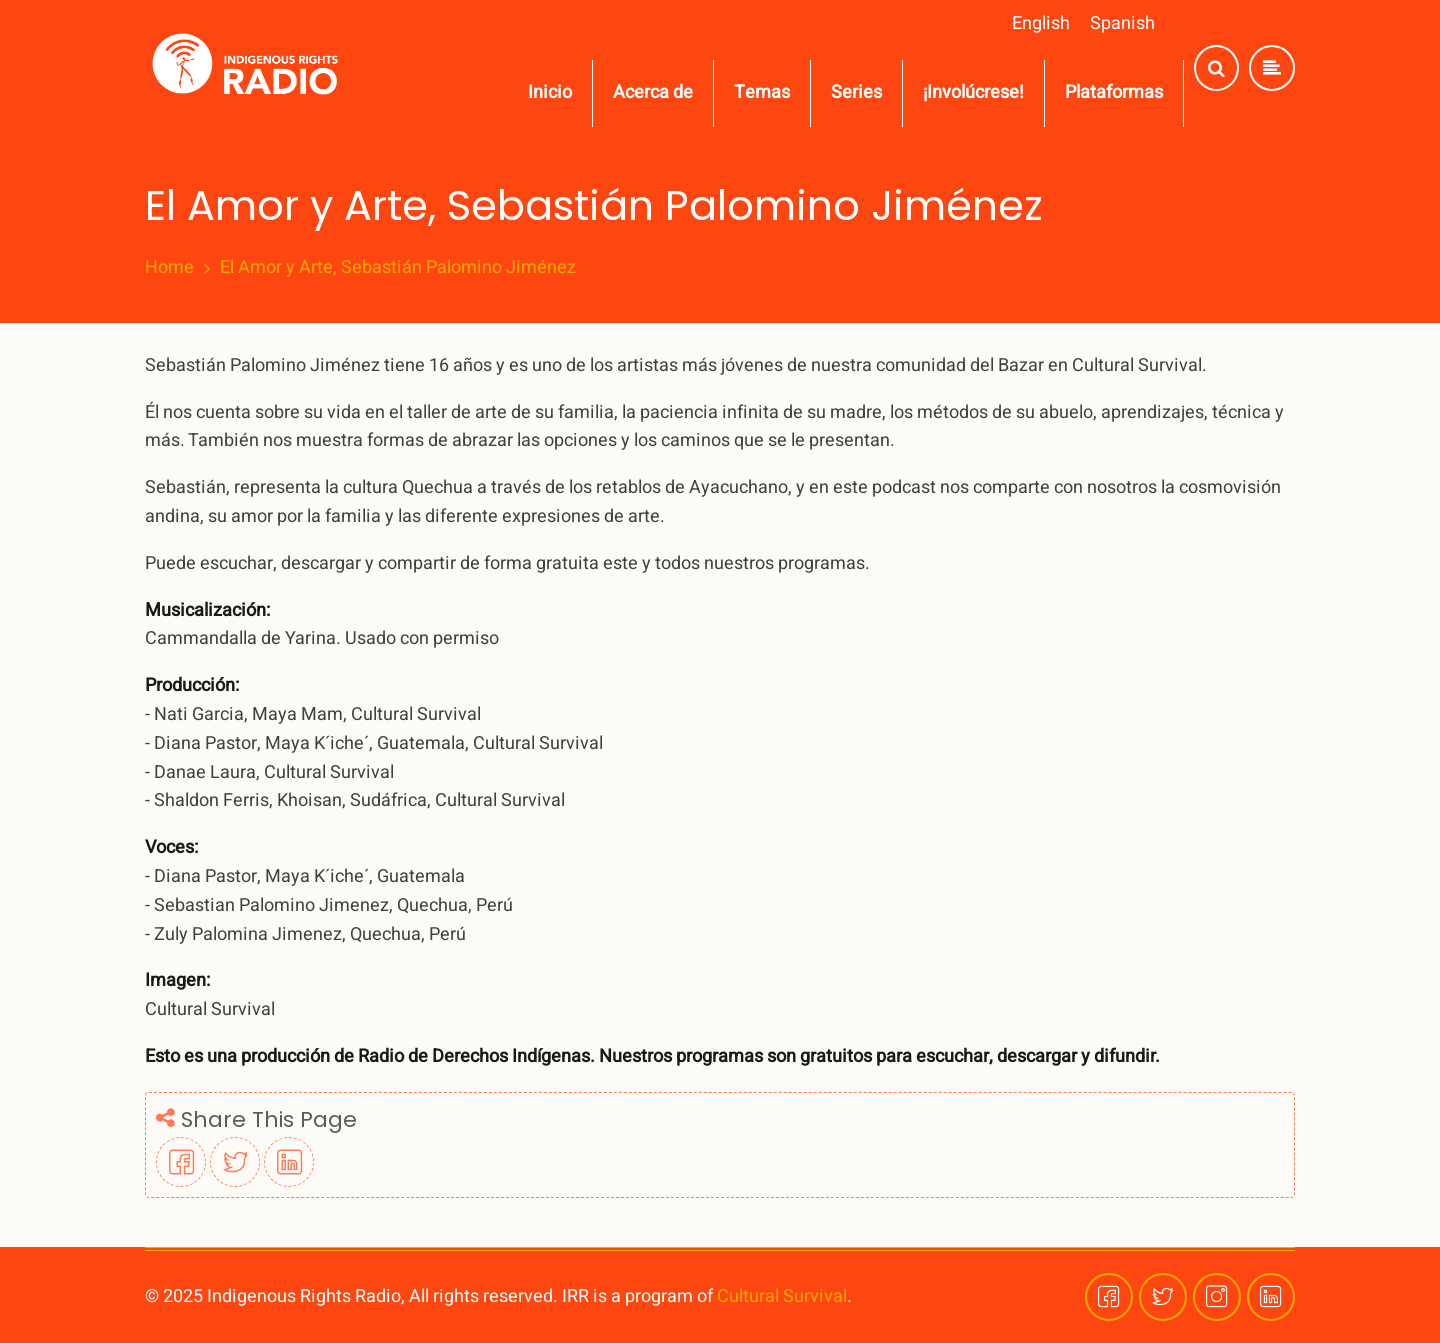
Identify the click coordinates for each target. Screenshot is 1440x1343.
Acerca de (653, 92)
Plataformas (1114, 92)
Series (856, 92)
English (1041, 23)
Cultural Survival (782, 1296)
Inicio (550, 92)
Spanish (1122, 23)
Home (169, 268)
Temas (762, 92)
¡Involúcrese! (973, 92)
